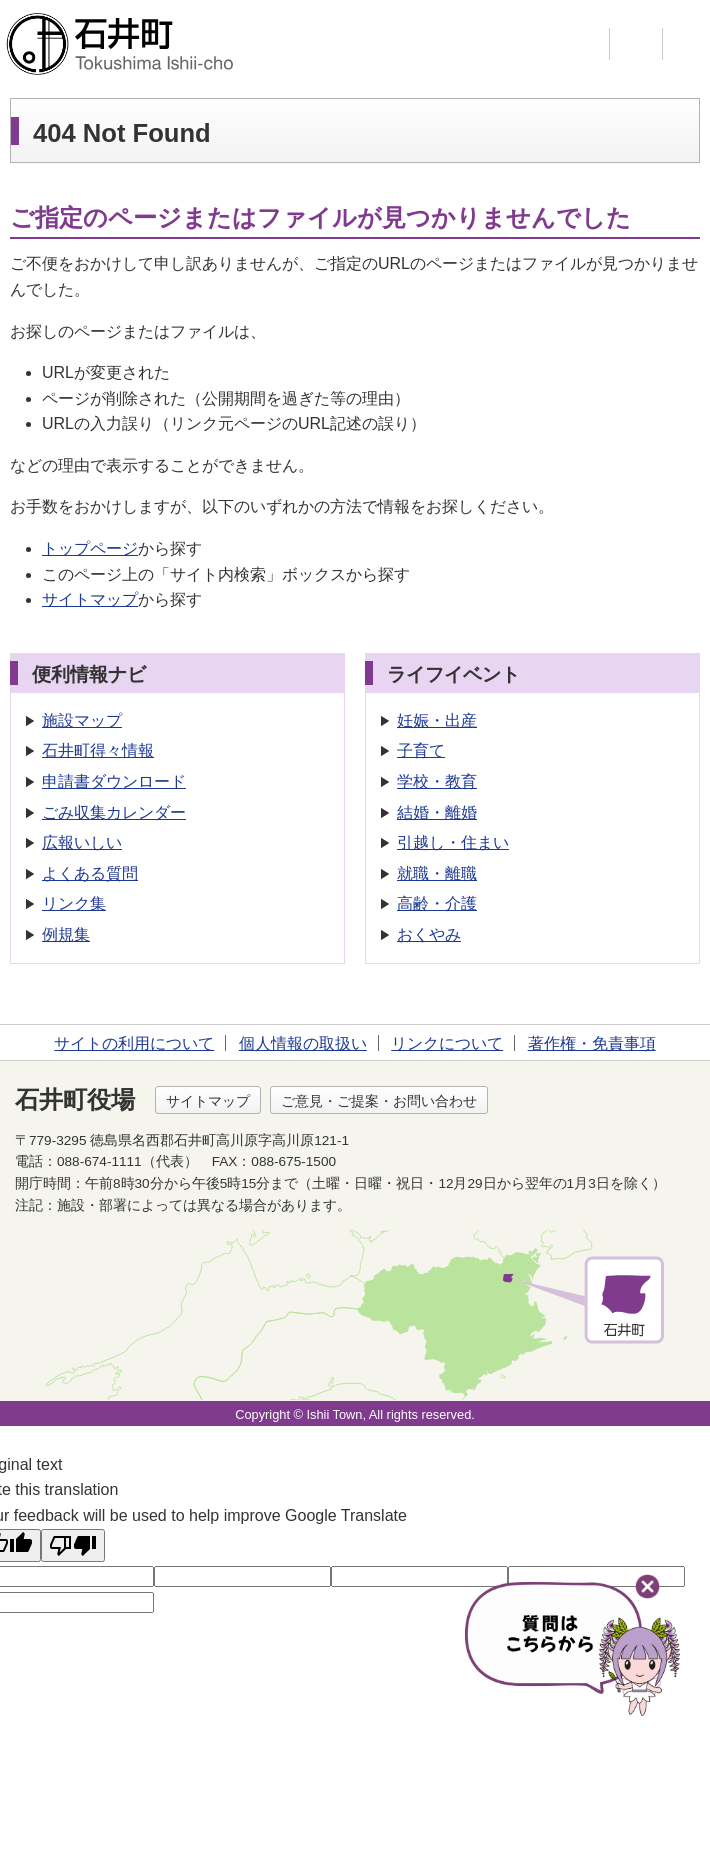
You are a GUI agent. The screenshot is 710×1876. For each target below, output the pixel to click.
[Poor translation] (73, 1545)
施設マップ (82, 720)
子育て (421, 750)
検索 (583, 44)
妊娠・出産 (437, 720)
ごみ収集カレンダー (114, 812)
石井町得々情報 (98, 750)
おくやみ (429, 934)
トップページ (90, 548)
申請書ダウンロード (114, 781)
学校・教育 (437, 781)
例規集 (66, 934)
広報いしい (82, 842)
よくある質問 (90, 873)
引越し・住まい (453, 842)
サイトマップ (90, 599)
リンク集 (74, 903)
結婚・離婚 (437, 812)
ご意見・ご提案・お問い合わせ (379, 1101)
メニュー (689, 44)
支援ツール (636, 44)
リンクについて (447, 1043)
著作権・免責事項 (592, 1043)
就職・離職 (437, 873)
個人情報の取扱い (303, 1043)
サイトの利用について (134, 1043)
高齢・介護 (437, 903)
